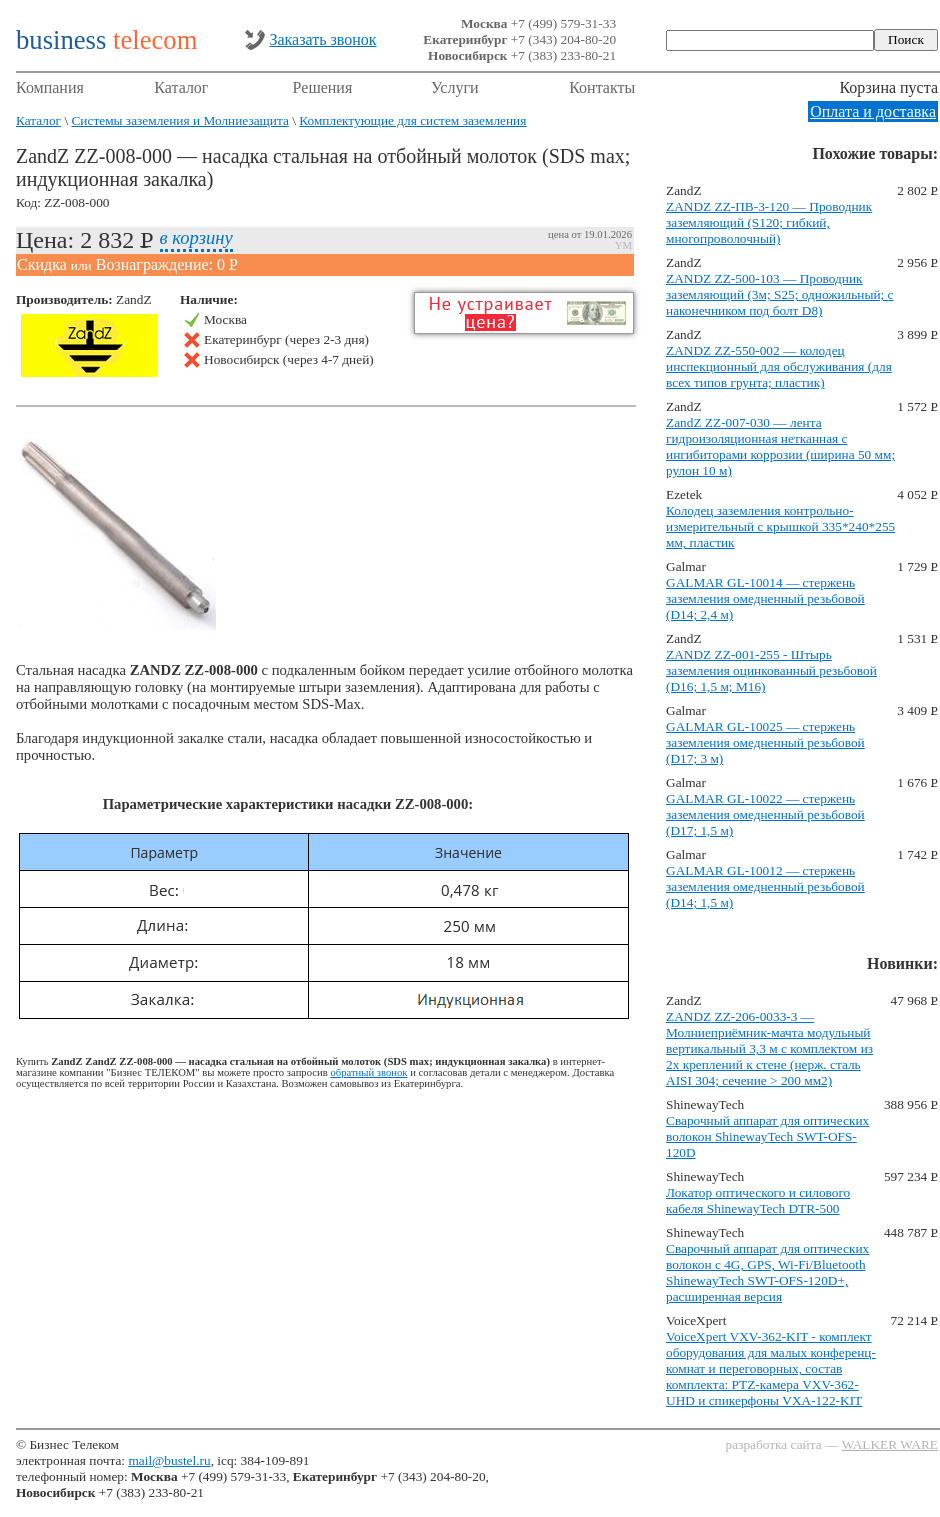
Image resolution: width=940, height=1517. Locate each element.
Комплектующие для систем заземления (412, 120)
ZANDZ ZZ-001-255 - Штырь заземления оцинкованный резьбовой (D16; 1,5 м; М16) (771, 670)
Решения (323, 87)
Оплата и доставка (873, 111)
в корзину (196, 237)
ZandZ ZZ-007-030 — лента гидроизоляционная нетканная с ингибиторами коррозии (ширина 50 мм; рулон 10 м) (780, 446)
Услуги (455, 87)
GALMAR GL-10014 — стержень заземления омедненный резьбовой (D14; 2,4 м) (765, 598)
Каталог (181, 87)
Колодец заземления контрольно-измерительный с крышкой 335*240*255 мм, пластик (780, 526)
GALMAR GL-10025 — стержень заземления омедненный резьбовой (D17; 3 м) (765, 742)
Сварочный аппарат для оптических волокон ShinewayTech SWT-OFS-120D (767, 1136)
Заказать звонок (322, 39)
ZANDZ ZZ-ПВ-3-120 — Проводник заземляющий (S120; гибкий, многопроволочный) (769, 222)
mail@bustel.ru (169, 1460)
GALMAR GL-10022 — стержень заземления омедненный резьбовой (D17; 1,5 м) (765, 814)
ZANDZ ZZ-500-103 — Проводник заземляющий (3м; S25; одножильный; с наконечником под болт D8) (780, 294)
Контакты (602, 87)
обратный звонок (368, 1072)
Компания (50, 87)
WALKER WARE (890, 1444)
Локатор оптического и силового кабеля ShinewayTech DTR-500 (758, 1200)
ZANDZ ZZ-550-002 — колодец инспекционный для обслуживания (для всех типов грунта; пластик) (779, 366)
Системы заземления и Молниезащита (179, 120)
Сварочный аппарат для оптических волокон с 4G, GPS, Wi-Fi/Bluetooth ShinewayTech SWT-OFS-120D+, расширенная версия (767, 1272)
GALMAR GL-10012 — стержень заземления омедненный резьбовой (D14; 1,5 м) (765, 886)
